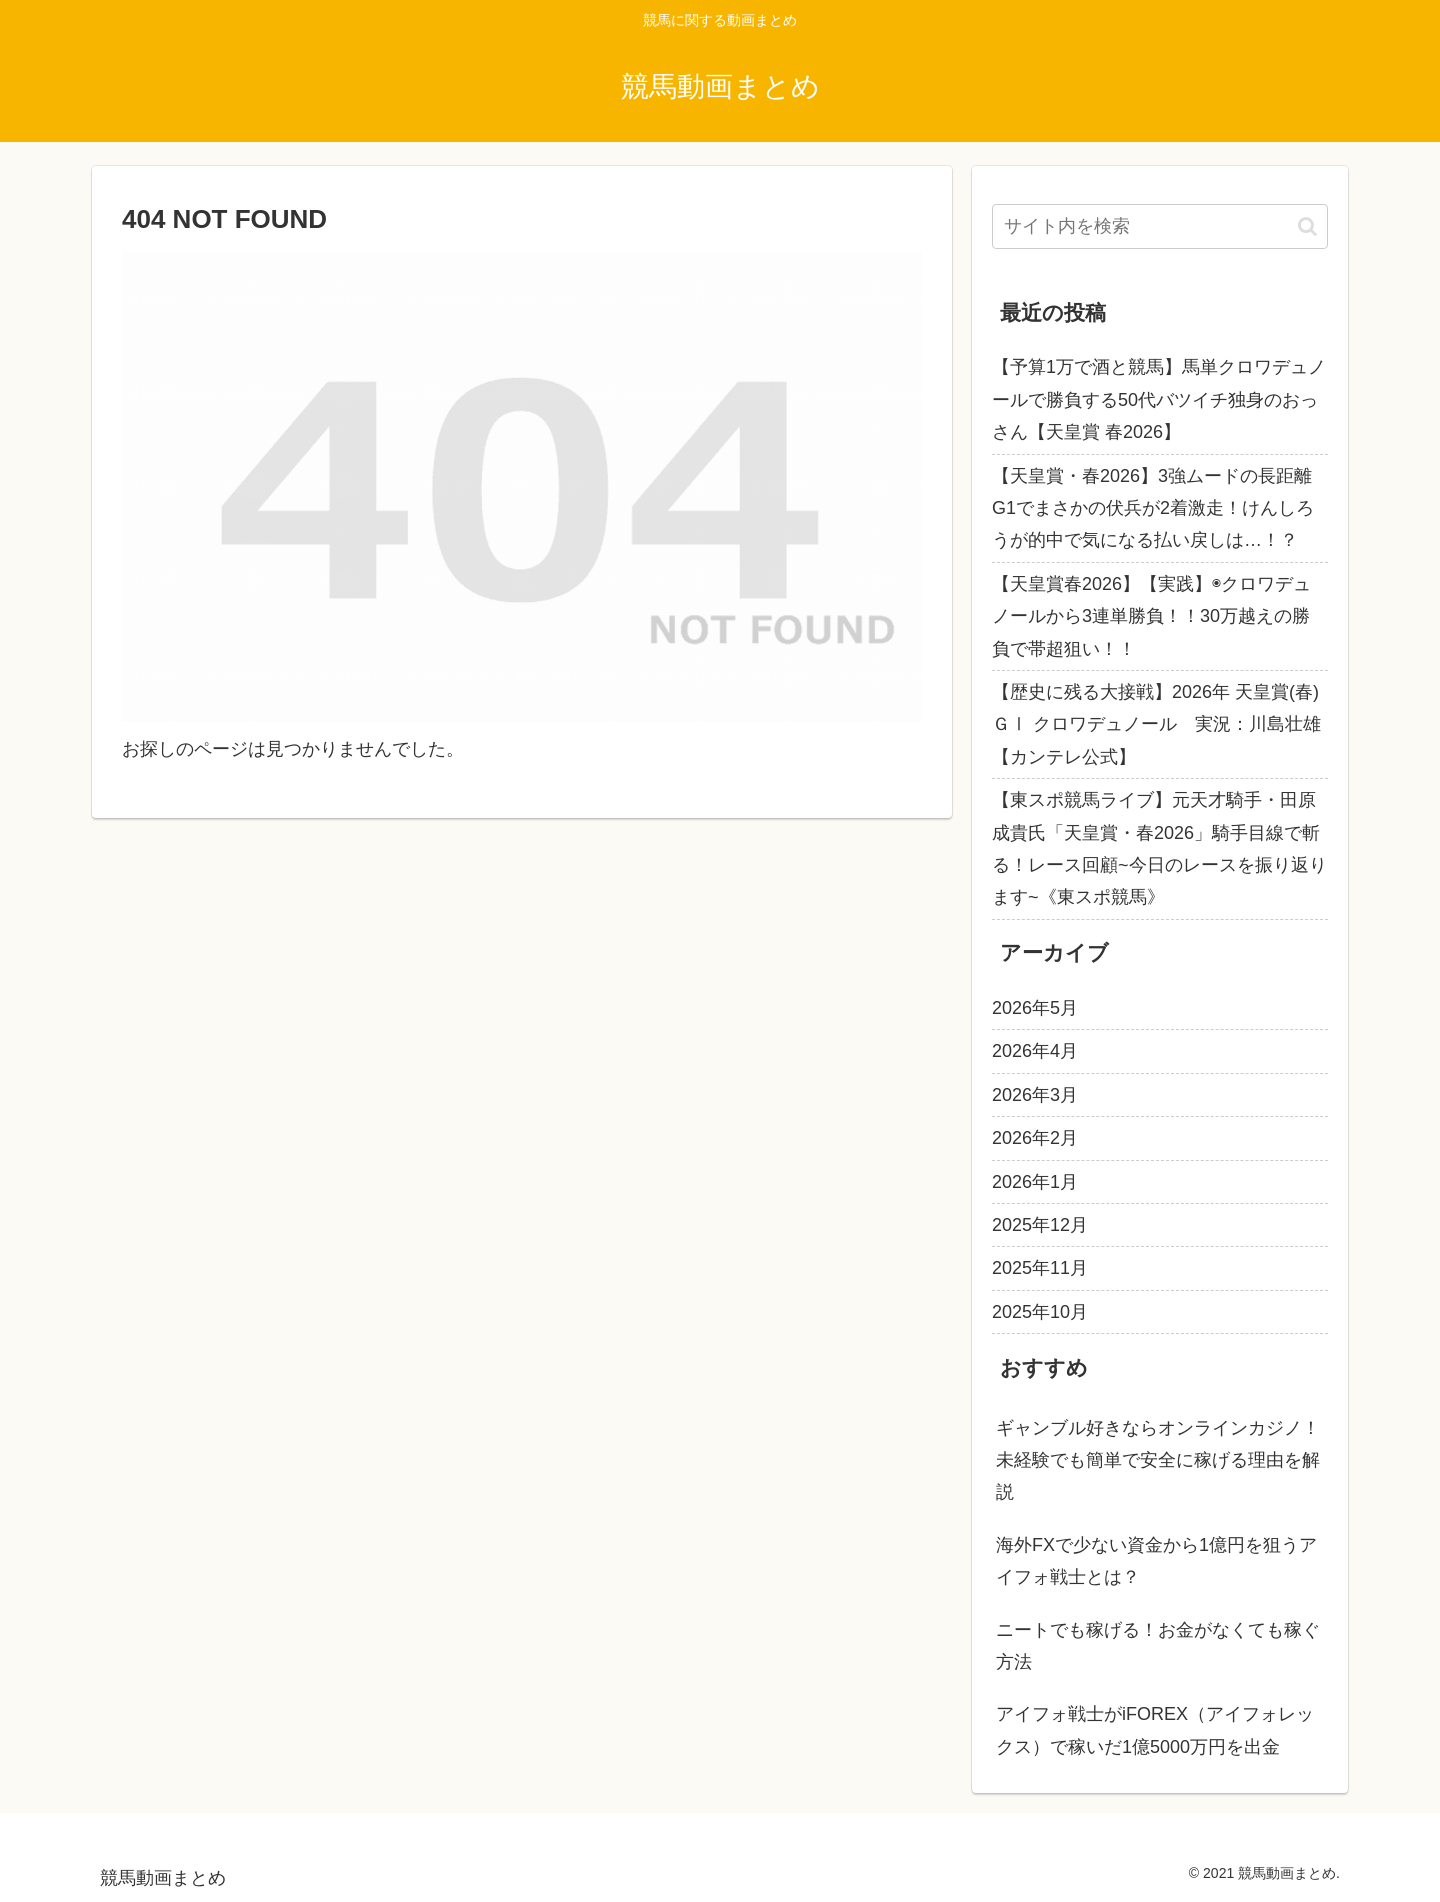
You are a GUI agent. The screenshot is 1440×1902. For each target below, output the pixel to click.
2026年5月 (1035, 1008)
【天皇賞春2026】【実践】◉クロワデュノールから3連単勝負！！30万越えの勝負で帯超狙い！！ (1151, 616)
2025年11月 (1040, 1268)
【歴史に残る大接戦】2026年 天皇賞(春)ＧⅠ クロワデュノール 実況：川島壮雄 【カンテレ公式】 (1156, 724)
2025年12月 (1040, 1225)
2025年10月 (1040, 1312)
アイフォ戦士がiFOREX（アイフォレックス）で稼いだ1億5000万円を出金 (1155, 1730)
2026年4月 (1035, 1051)
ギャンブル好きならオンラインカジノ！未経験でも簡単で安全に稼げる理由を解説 (1158, 1460)
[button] (1307, 226)
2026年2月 (1035, 1138)
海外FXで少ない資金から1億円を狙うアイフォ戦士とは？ (1156, 1561)
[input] (1160, 226)
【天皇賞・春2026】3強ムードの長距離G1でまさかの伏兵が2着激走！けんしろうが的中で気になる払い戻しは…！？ (1153, 508)
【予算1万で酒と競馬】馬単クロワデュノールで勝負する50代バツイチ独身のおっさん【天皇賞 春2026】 (1159, 399)
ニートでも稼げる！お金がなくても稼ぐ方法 (1158, 1646)
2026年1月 (1035, 1182)
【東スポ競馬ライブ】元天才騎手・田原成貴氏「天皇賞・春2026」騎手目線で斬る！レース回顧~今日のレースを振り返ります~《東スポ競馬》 (1159, 848)
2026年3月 (1035, 1095)
